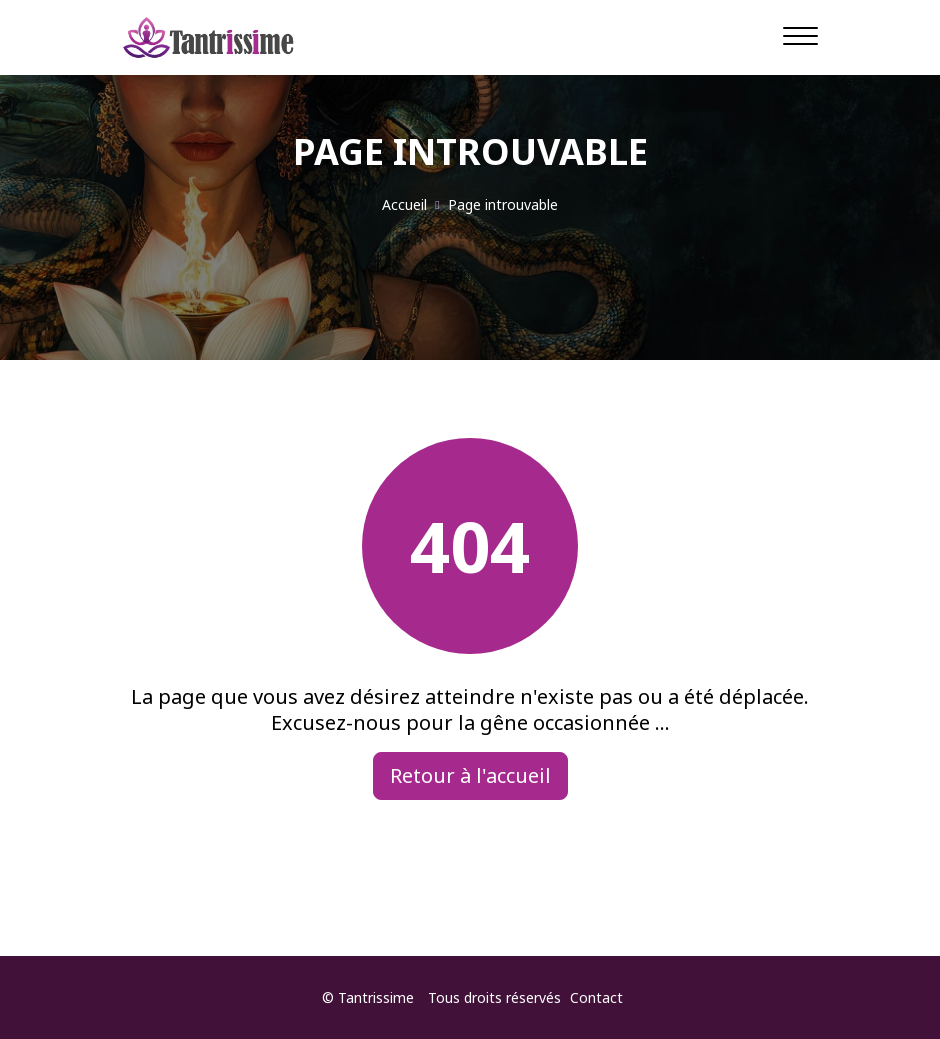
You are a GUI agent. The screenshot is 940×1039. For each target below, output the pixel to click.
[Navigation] (800, 35)
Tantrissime (376, 997)
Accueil (404, 204)
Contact (596, 997)
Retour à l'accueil (470, 775)
